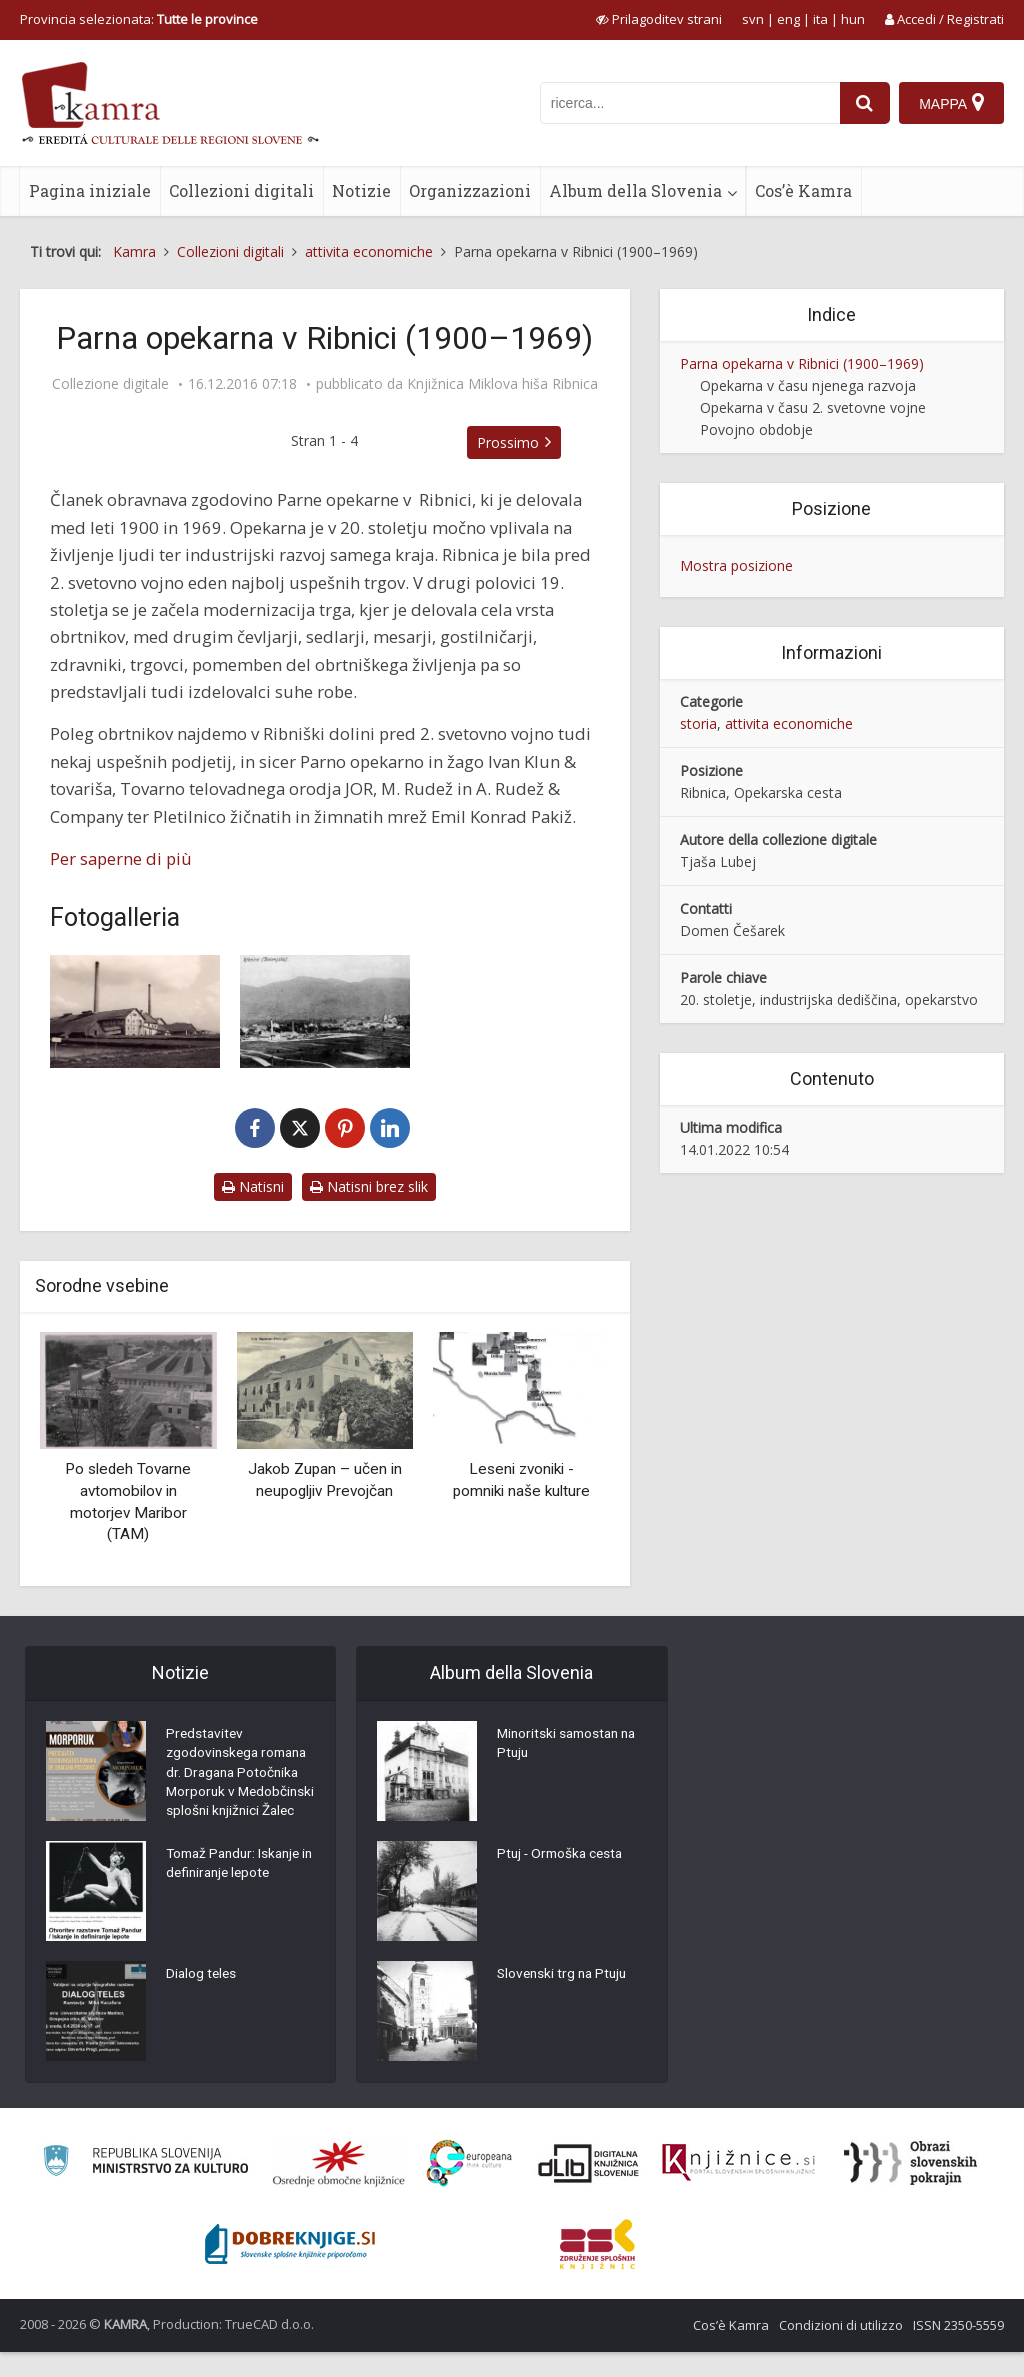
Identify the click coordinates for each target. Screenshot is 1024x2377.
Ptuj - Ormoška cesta (563, 1856)
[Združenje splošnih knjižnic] (597, 2269)
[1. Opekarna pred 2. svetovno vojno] (135, 1011)
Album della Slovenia (635, 190)
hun (853, 19)
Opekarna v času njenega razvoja (808, 385)
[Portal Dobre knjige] (290, 2269)
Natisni (253, 1186)
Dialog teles (202, 2001)
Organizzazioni (470, 190)
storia (698, 723)
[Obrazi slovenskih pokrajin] (910, 2188)
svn (753, 19)
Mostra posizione (736, 565)
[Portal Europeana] (469, 2188)
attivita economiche (789, 723)
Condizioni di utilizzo (841, 2350)
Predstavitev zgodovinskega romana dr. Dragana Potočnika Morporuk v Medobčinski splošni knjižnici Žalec (240, 1786)
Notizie (361, 190)
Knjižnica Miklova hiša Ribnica (502, 384)
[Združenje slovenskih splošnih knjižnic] (738, 2188)
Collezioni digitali (241, 190)
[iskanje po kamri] (689, 103)
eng (788, 19)
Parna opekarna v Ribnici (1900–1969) (802, 363)
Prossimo (512, 442)
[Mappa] (951, 103)
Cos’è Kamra (803, 190)
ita (820, 19)
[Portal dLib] (589, 2188)
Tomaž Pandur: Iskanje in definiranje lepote (237, 1891)
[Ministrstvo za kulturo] (145, 2188)
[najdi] (864, 103)
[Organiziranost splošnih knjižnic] (339, 2188)
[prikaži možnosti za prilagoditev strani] (659, 19)
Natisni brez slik (369, 1186)
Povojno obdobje (756, 429)
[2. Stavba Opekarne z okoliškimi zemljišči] (325, 1011)
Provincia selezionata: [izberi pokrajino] (139, 19)
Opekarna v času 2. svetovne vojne (813, 407)
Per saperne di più (121, 858)
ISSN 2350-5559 (958, 2350)
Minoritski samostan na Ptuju (570, 1746)
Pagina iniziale (90, 190)
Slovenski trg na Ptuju (565, 1976)
